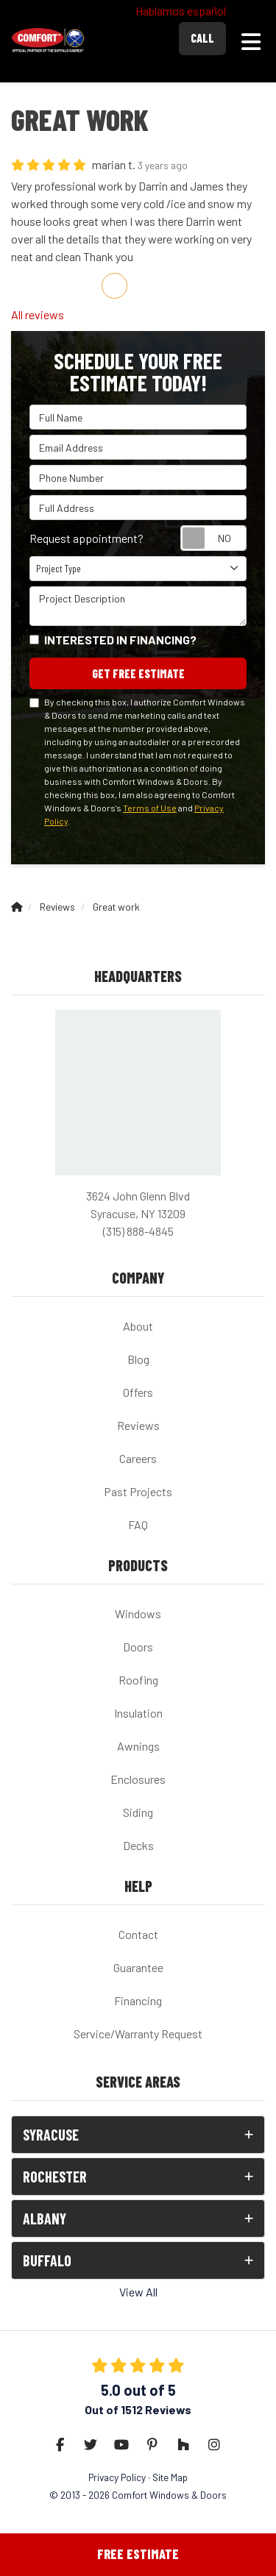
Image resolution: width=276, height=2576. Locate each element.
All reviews (37, 314)
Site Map (170, 2477)
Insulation (138, 1713)
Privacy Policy (117, 2477)
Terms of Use (150, 808)
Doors (138, 1647)
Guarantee (138, 1967)
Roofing (138, 1680)
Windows (138, 1613)
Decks (138, 1845)
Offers (138, 1392)
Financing (138, 2000)
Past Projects (138, 1491)
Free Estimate (138, 2554)
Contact (138, 1934)
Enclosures (138, 1779)
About (138, 1326)
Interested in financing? (120, 640)
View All (138, 2292)
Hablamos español (180, 11)
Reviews (138, 1425)
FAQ (138, 1524)
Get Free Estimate (138, 673)
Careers (138, 1458)
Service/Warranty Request (138, 2033)
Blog (138, 1359)
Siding (138, 1812)
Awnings (138, 1746)
